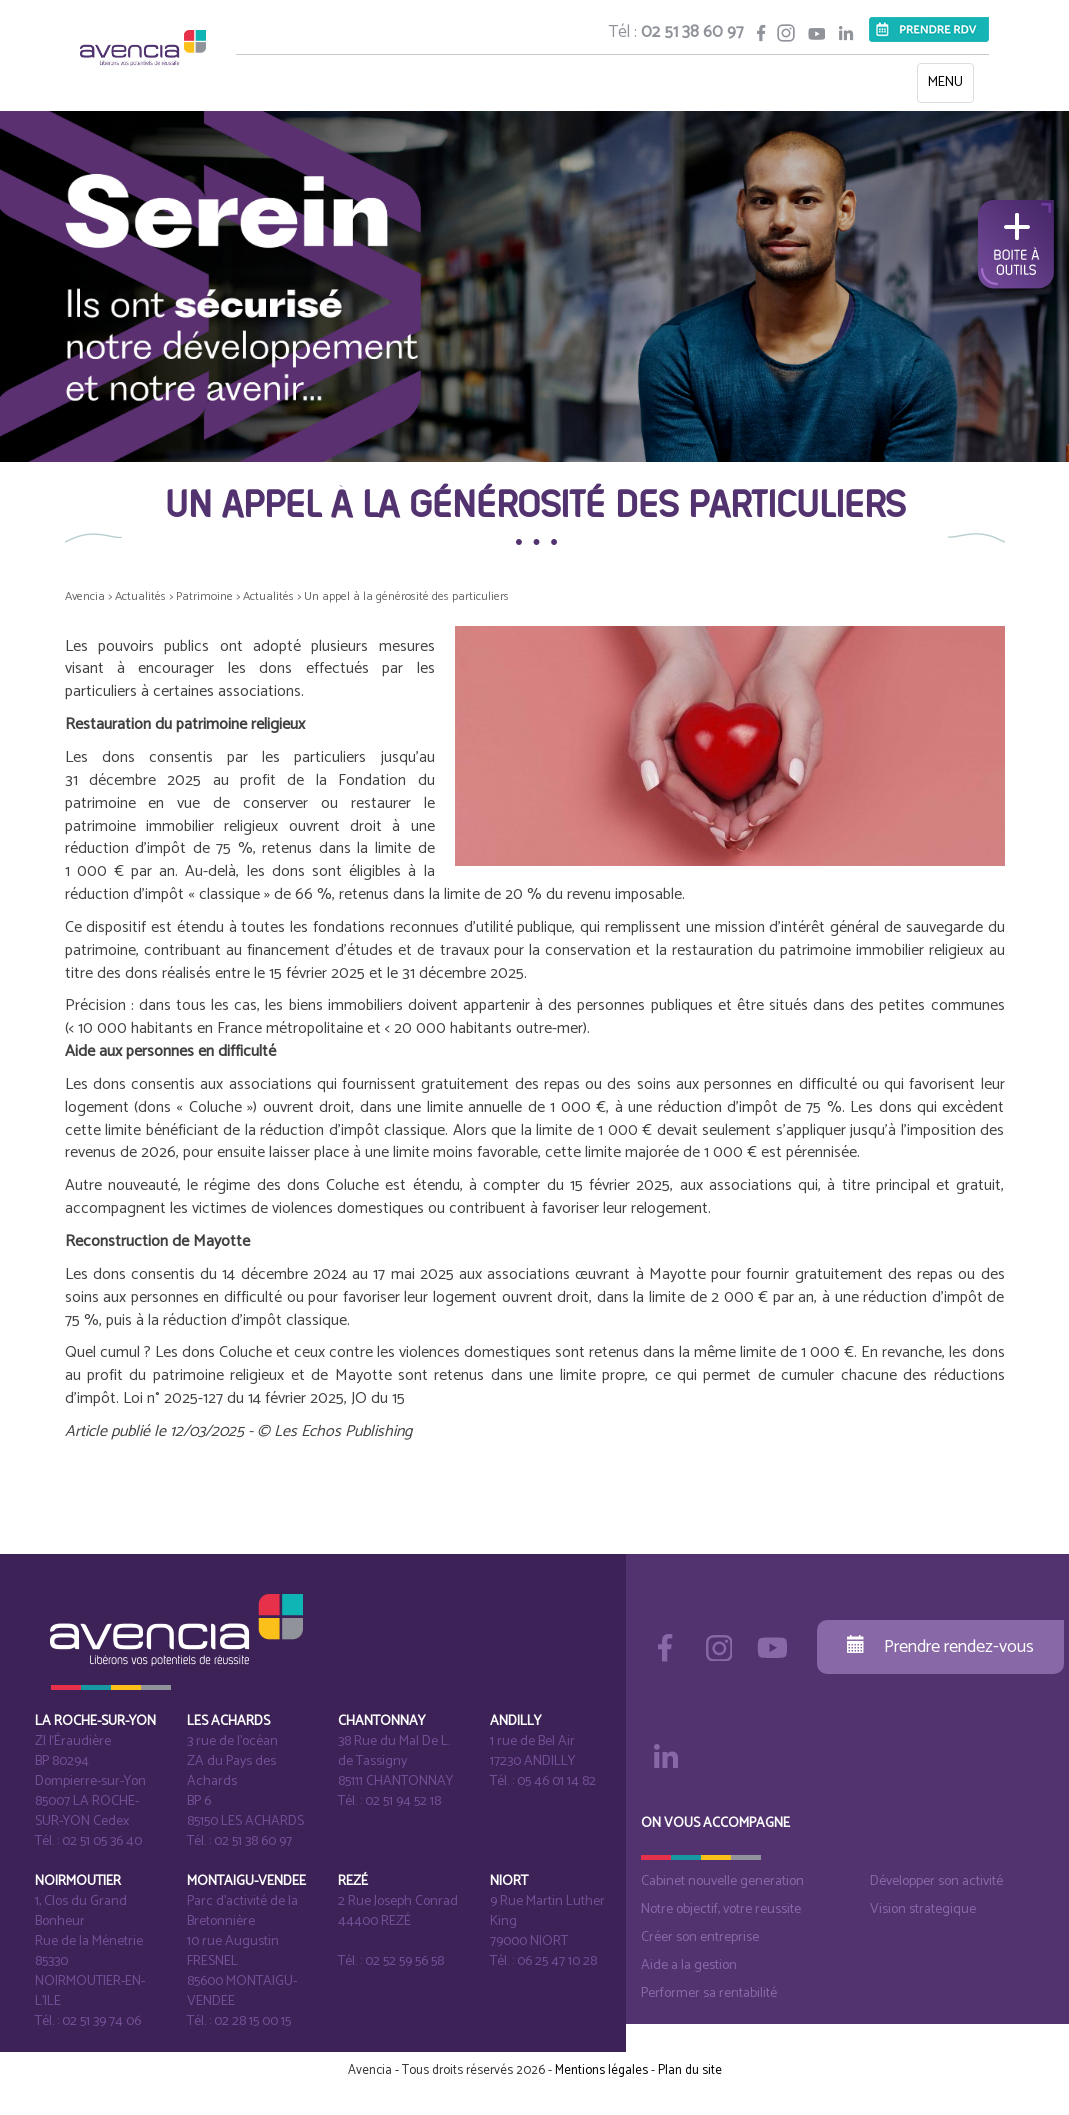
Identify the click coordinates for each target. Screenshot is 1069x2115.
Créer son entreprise (700, 1937)
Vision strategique (923, 1909)
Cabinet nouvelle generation (722, 1881)
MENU (950, 86)
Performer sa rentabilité (709, 1993)
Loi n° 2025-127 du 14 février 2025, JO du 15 (264, 1398)
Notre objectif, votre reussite (721, 1909)
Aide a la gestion (689, 1965)
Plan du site (690, 2070)
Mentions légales (601, 2070)
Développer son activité (936, 1881)
